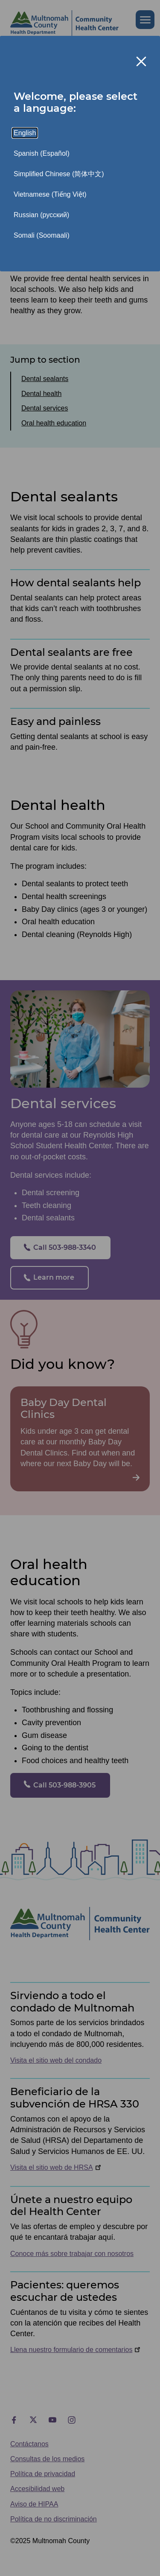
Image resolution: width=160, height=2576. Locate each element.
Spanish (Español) (42, 153)
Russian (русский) (41, 214)
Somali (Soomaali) (42, 235)
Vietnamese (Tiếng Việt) (50, 194)
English (25, 133)
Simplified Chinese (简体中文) (59, 174)
